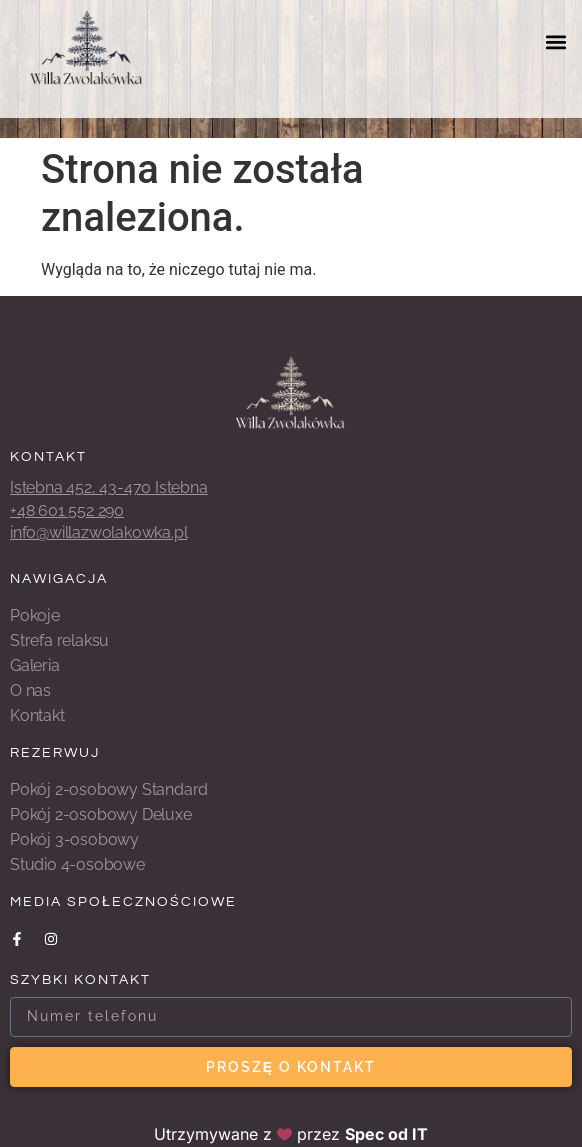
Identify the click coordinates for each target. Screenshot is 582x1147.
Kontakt (37, 715)
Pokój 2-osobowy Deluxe (101, 814)
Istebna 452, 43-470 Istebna (109, 487)
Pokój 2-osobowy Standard (109, 789)
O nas (30, 690)
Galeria (35, 665)
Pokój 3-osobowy (74, 839)
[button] (555, 41)
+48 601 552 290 (67, 510)
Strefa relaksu (59, 640)
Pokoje (35, 615)
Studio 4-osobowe (77, 864)
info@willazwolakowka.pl (98, 532)
